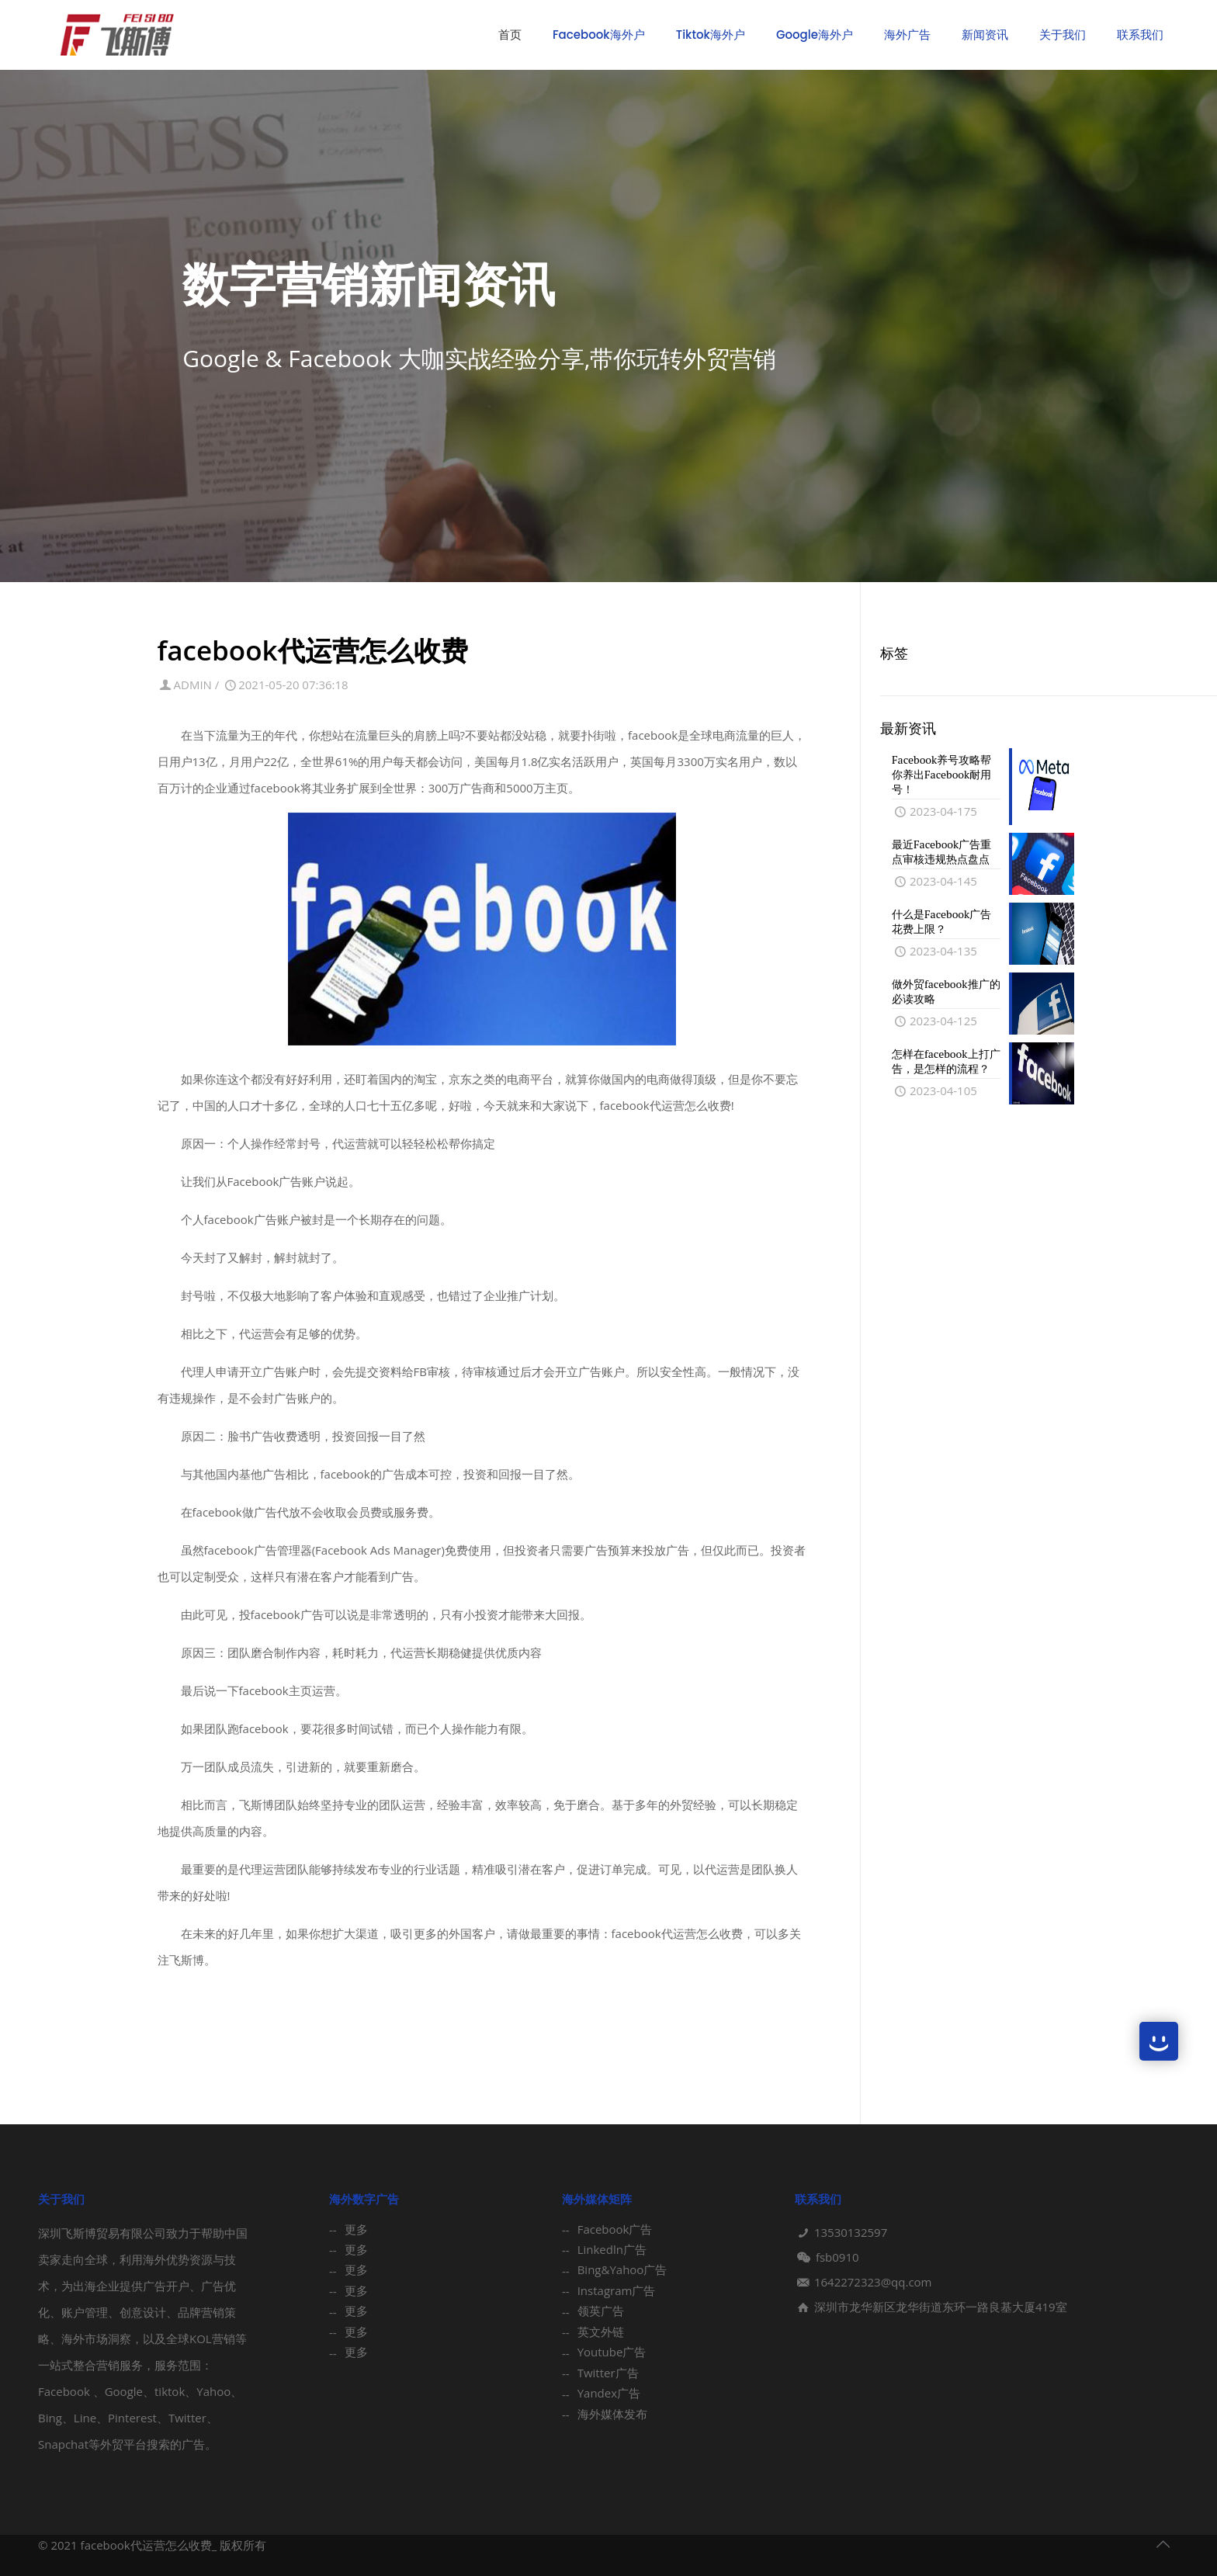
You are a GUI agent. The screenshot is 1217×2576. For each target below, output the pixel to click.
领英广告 (600, 2310)
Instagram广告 (616, 2290)
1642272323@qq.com (873, 2282)
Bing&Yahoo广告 (622, 2269)
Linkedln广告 (612, 2249)
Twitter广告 (608, 2372)
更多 (356, 2229)
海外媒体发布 (612, 2414)
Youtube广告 (612, 2351)
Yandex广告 (608, 2393)
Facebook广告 (615, 2229)
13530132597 (850, 2232)
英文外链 (600, 2331)
